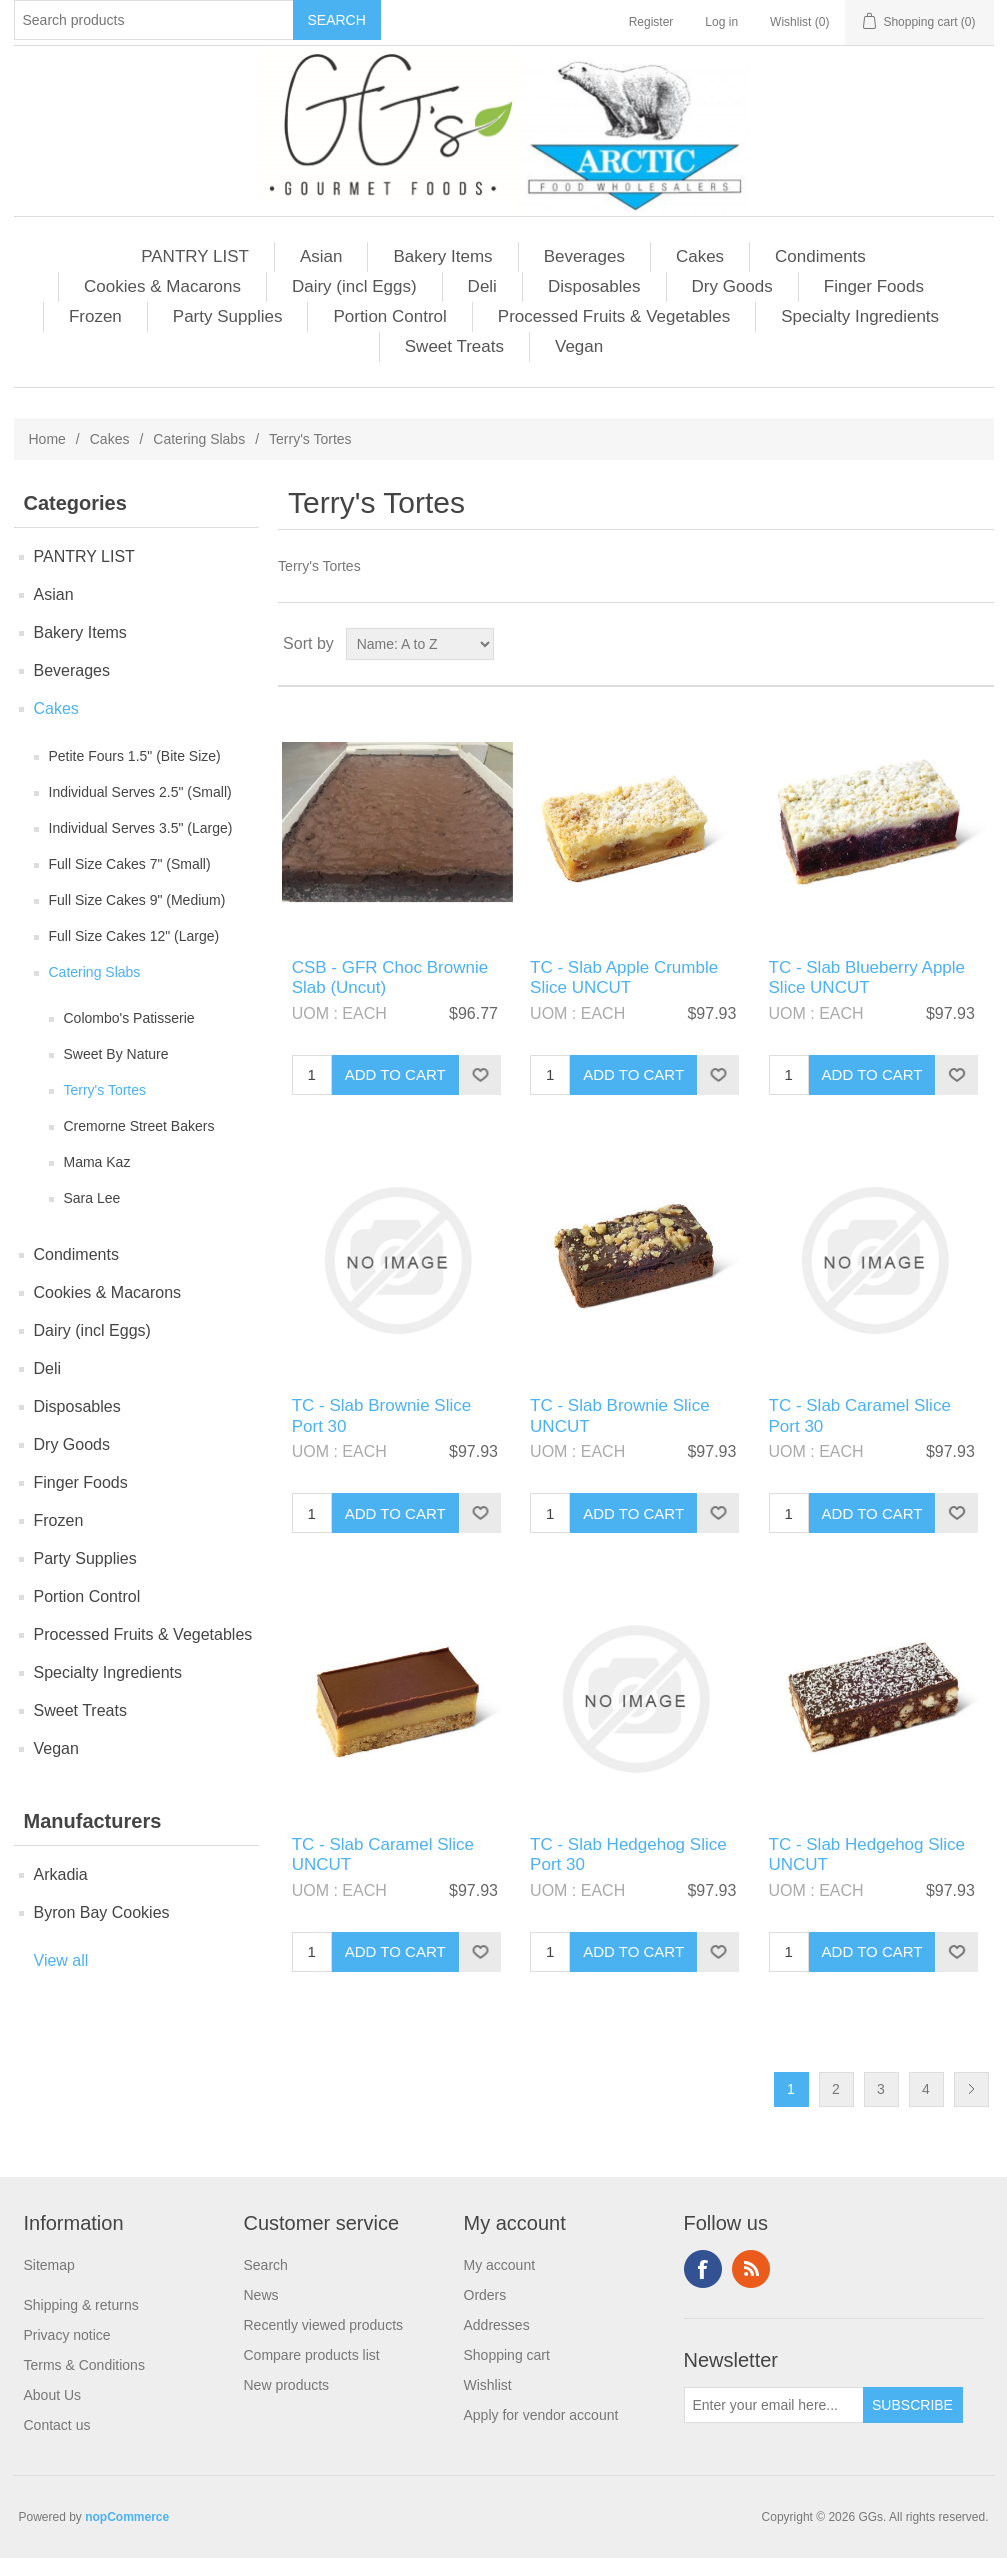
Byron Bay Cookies (102, 1912)
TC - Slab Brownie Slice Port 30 (382, 1415)
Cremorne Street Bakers (139, 1126)
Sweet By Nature (116, 1054)
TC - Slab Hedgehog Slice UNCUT (867, 1854)
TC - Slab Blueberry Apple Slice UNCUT (867, 977)
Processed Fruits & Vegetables (614, 316)
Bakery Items (442, 256)
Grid (941, 644)
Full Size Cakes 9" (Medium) (137, 900)
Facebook (703, 2269)
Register (651, 22)
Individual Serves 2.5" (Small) (140, 792)
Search (266, 2265)
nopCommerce (127, 2517)
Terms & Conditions (84, 2365)
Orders (485, 2295)
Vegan (579, 346)
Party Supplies (228, 316)
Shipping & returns (81, 2305)
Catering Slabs (199, 439)
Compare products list (312, 2355)
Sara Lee (92, 1198)
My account (500, 2265)
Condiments (820, 256)
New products (287, 2385)
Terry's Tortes (105, 1090)
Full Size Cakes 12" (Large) (134, 936)
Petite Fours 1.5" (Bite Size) (135, 756)
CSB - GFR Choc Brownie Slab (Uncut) (390, 977)
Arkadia (61, 1874)
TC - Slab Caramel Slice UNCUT (383, 1854)
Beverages (584, 256)
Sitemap (49, 2265)
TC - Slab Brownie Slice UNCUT (620, 1415)
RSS (751, 2269)
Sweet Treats (454, 346)
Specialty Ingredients (860, 316)
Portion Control (389, 316)
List (977, 644)
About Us (53, 2395)
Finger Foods (874, 286)
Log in (721, 22)
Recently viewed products (324, 2325)
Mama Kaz (97, 1162)
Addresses (497, 2325)
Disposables (594, 286)
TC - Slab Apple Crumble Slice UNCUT (624, 977)
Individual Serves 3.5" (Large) (141, 828)
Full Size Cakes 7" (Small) (130, 864)
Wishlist (488, 2385)
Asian (321, 256)
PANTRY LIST (195, 256)
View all (61, 1960)
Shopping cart (507, 2355)
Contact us (57, 2425)
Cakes (700, 256)
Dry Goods (732, 286)
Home (47, 439)
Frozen (95, 316)
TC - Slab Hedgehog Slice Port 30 (628, 1854)
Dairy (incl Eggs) (354, 286)
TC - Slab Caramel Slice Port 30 (860, 1415)
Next (971, 2089)
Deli (482, 286)
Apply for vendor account (541, 2415)
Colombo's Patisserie (129, 1018)
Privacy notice (67, 2335)
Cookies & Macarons (162, 286)
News (261, 2295)
